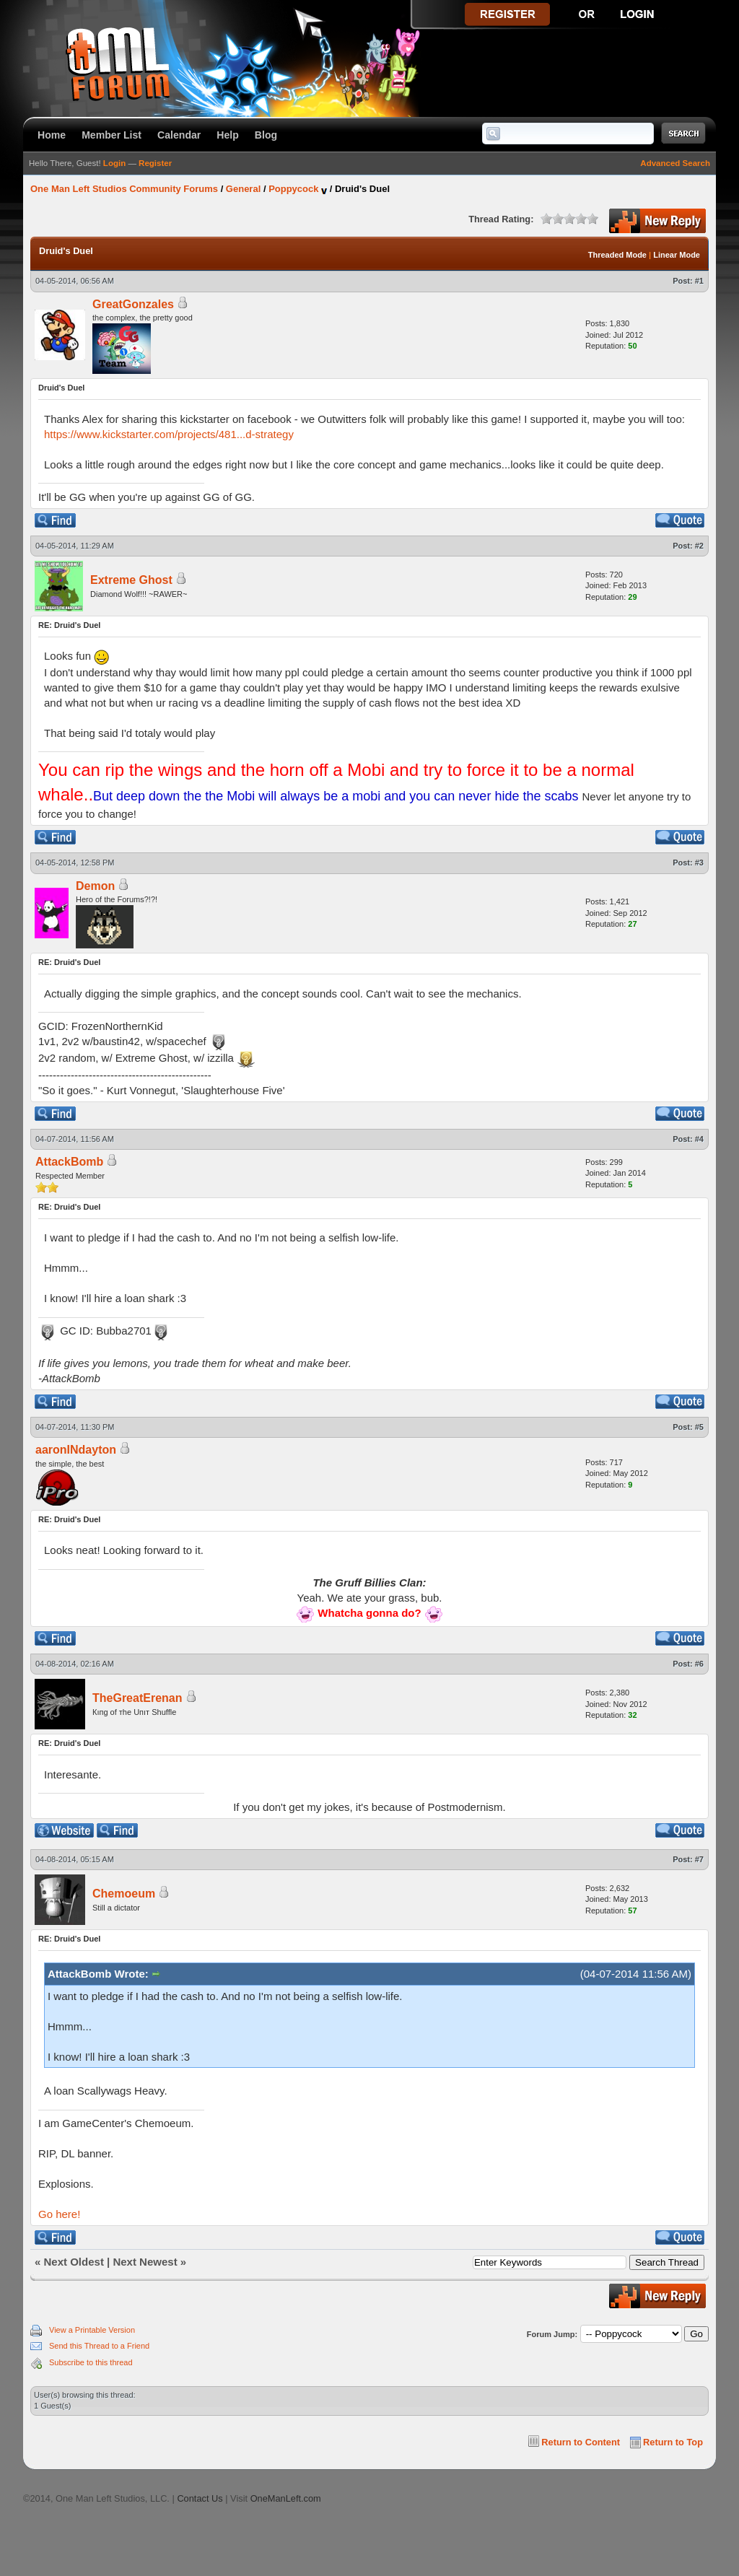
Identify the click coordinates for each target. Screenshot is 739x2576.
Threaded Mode (617, 254)
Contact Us (199, 2498)
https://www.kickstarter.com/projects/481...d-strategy (169, 434)
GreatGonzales (133, 304)
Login (114, 163)
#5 (699, 1427)
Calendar (179, 135)
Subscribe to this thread (91, 2362)
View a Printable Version (92, 2330)
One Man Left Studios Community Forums (124, 188)
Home (52, 135)
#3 (699, 862)
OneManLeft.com (285, 2498)
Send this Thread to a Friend (99, 2345)
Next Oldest (74, 2262)
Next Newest (145, 2262)
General (243, 188)
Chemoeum (123, 1893)
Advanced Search (675, 163)
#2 (699, 545)
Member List (111, 135)
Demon (95, 886)
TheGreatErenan (137, 1698)
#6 (699, 1663)
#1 (699, 280)
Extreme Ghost (131, 580)
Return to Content (580, 2442)
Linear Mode (676, 254)
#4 (699, 1139)
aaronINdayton (75, 1450)
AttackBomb (69, 1162)
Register (155, 163)
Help (228, 135)
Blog (266, 135)
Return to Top (673, 2442)
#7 (699, 1859)
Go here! (59, 2214)
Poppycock (293, 188)
